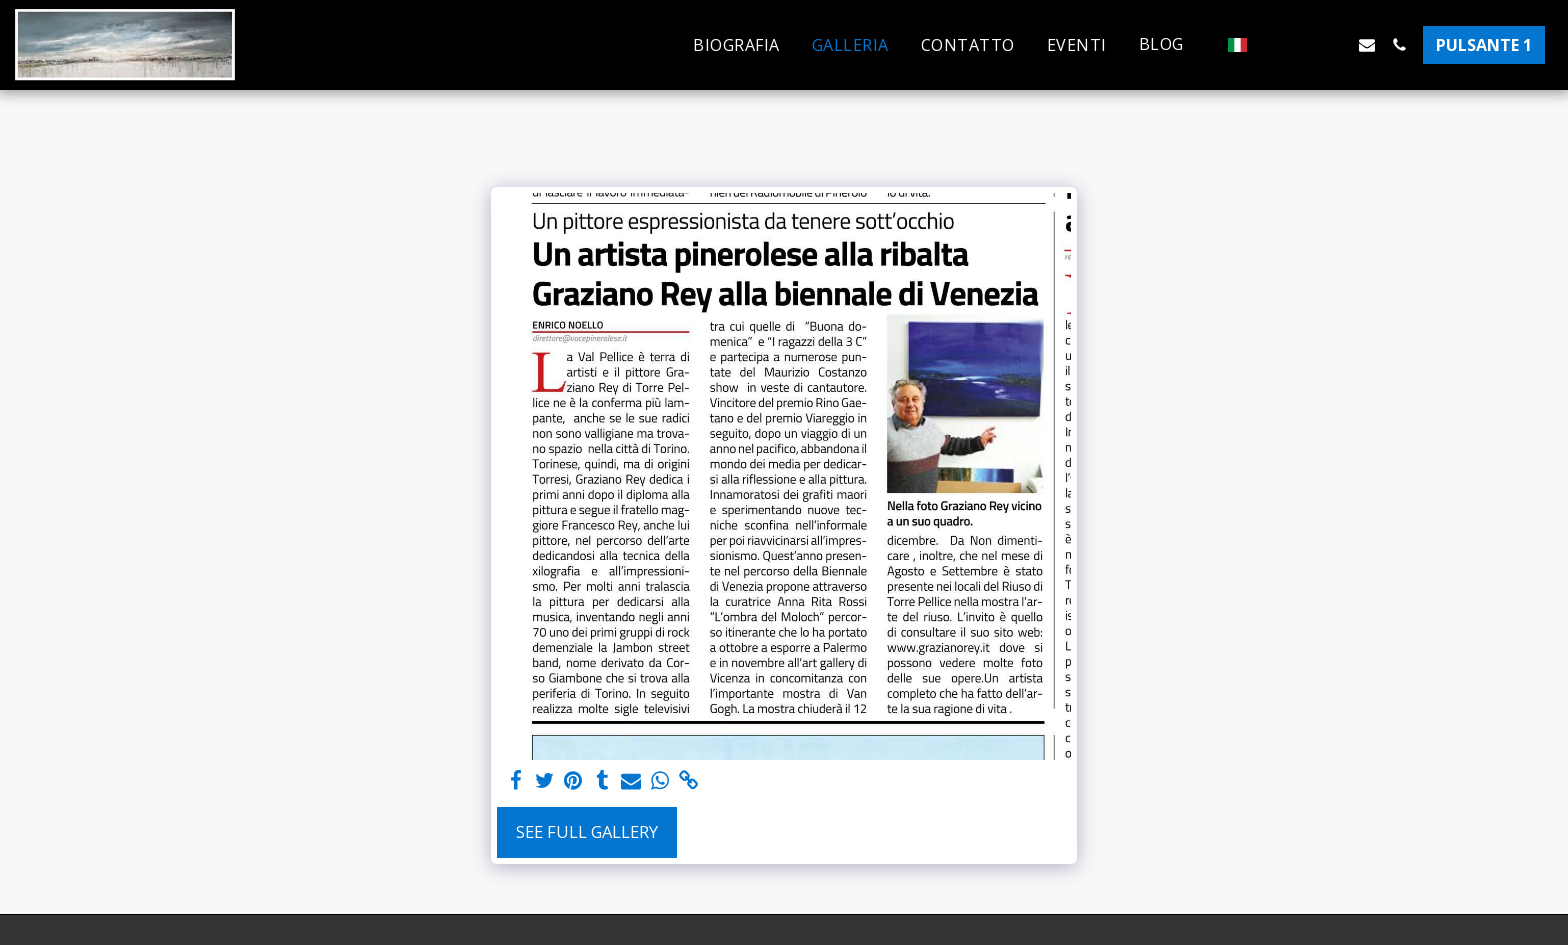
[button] (1172, 44)
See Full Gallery (587, 831)
